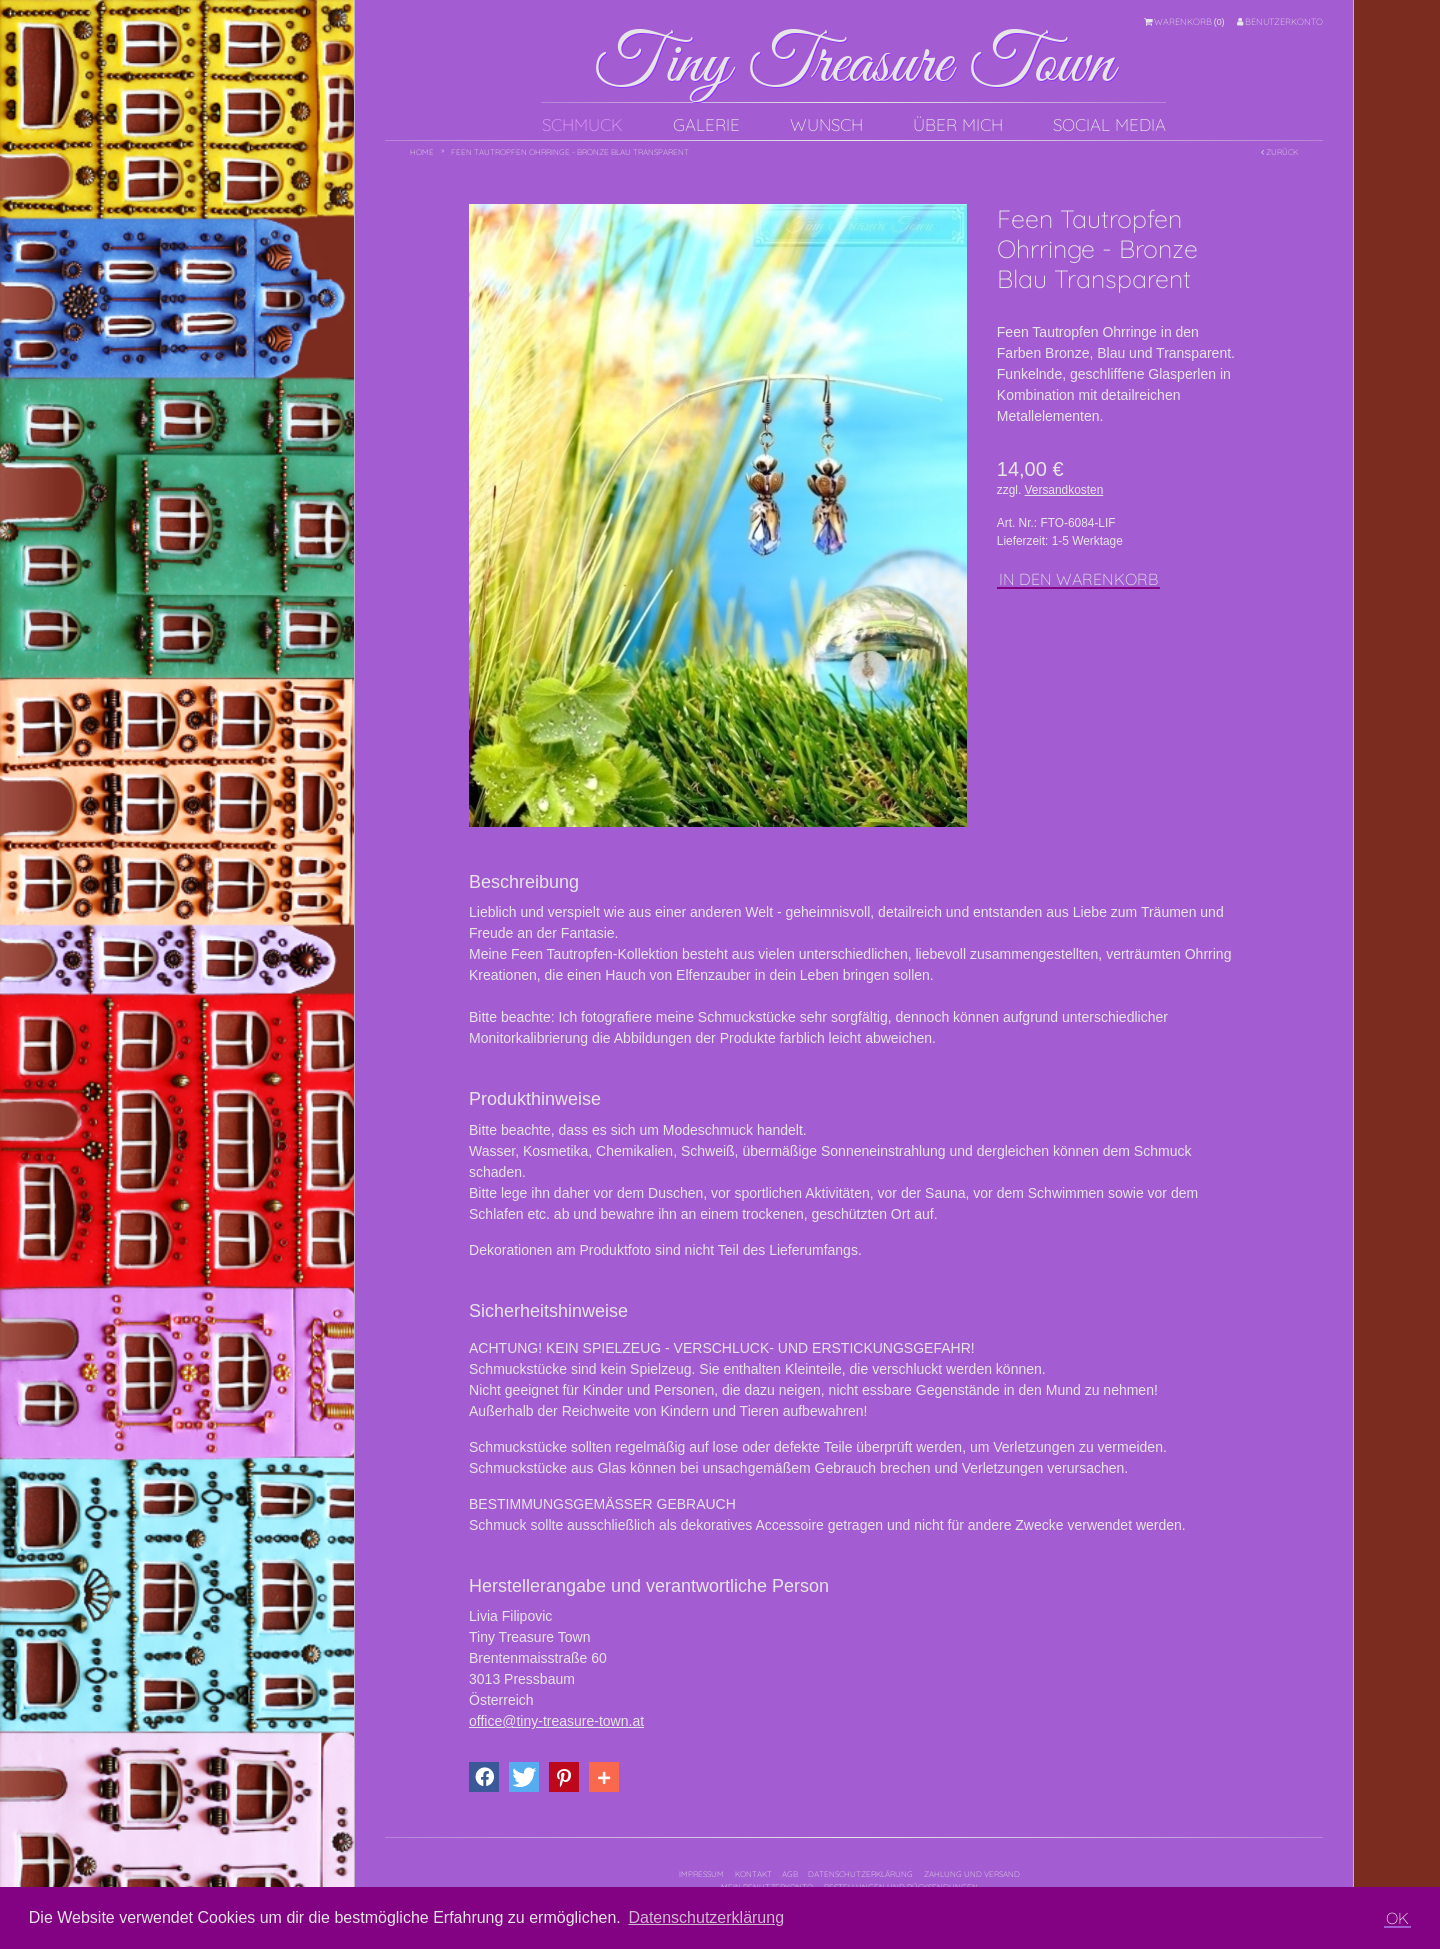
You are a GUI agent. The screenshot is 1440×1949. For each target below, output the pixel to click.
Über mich (958, 124)
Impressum (701, 1874)
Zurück (1279, 152)
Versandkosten (1064, 490)
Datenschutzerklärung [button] (706, 1917)
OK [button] (1397, 1918)
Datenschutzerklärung (860, 1874)
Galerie (706, 124)
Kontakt (753, 1874)
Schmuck (582, 124)
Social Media (1109, 124)
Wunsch (826, 124)
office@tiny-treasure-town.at (556, 1721)
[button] (484, 1777)
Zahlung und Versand (972, 1874)
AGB (790, 1874)
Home (422, 152)
